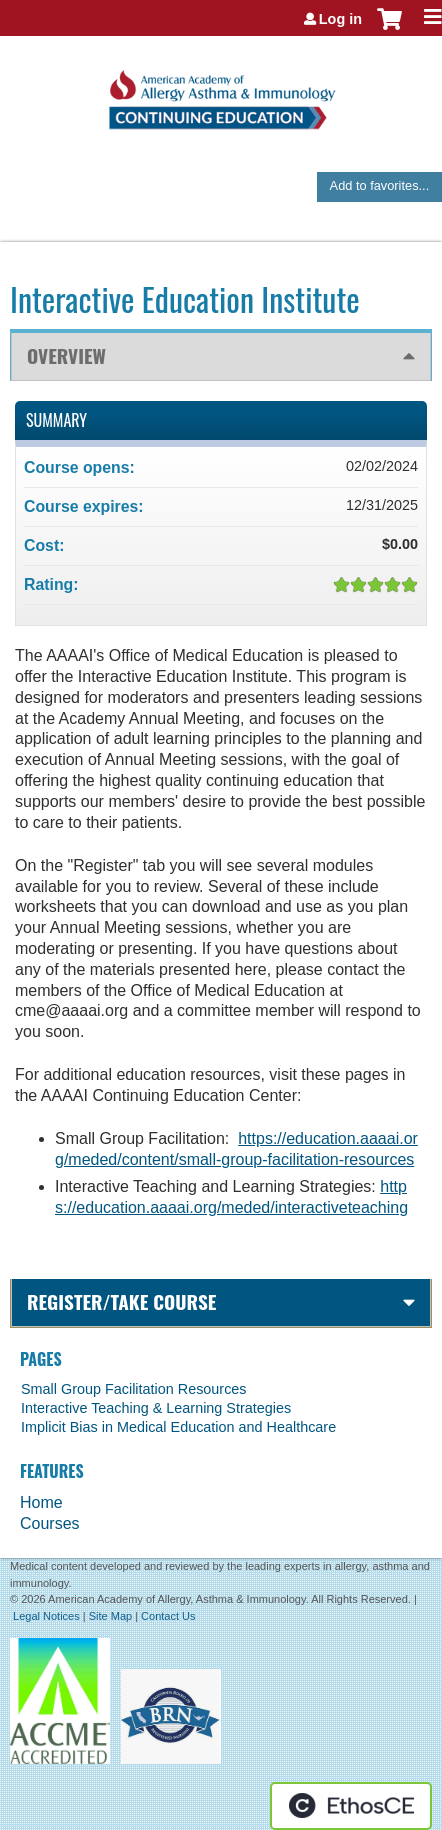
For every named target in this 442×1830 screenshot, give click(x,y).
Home (41, 1502)
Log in (340, 19)
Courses (50, 1523)
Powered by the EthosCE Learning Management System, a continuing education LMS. (351, 1806)
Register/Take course (121, 1301)
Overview (66, 355)
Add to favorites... (380, 185)
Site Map (110, 1616)
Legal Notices (46, 1616)
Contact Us (168, 1616)
